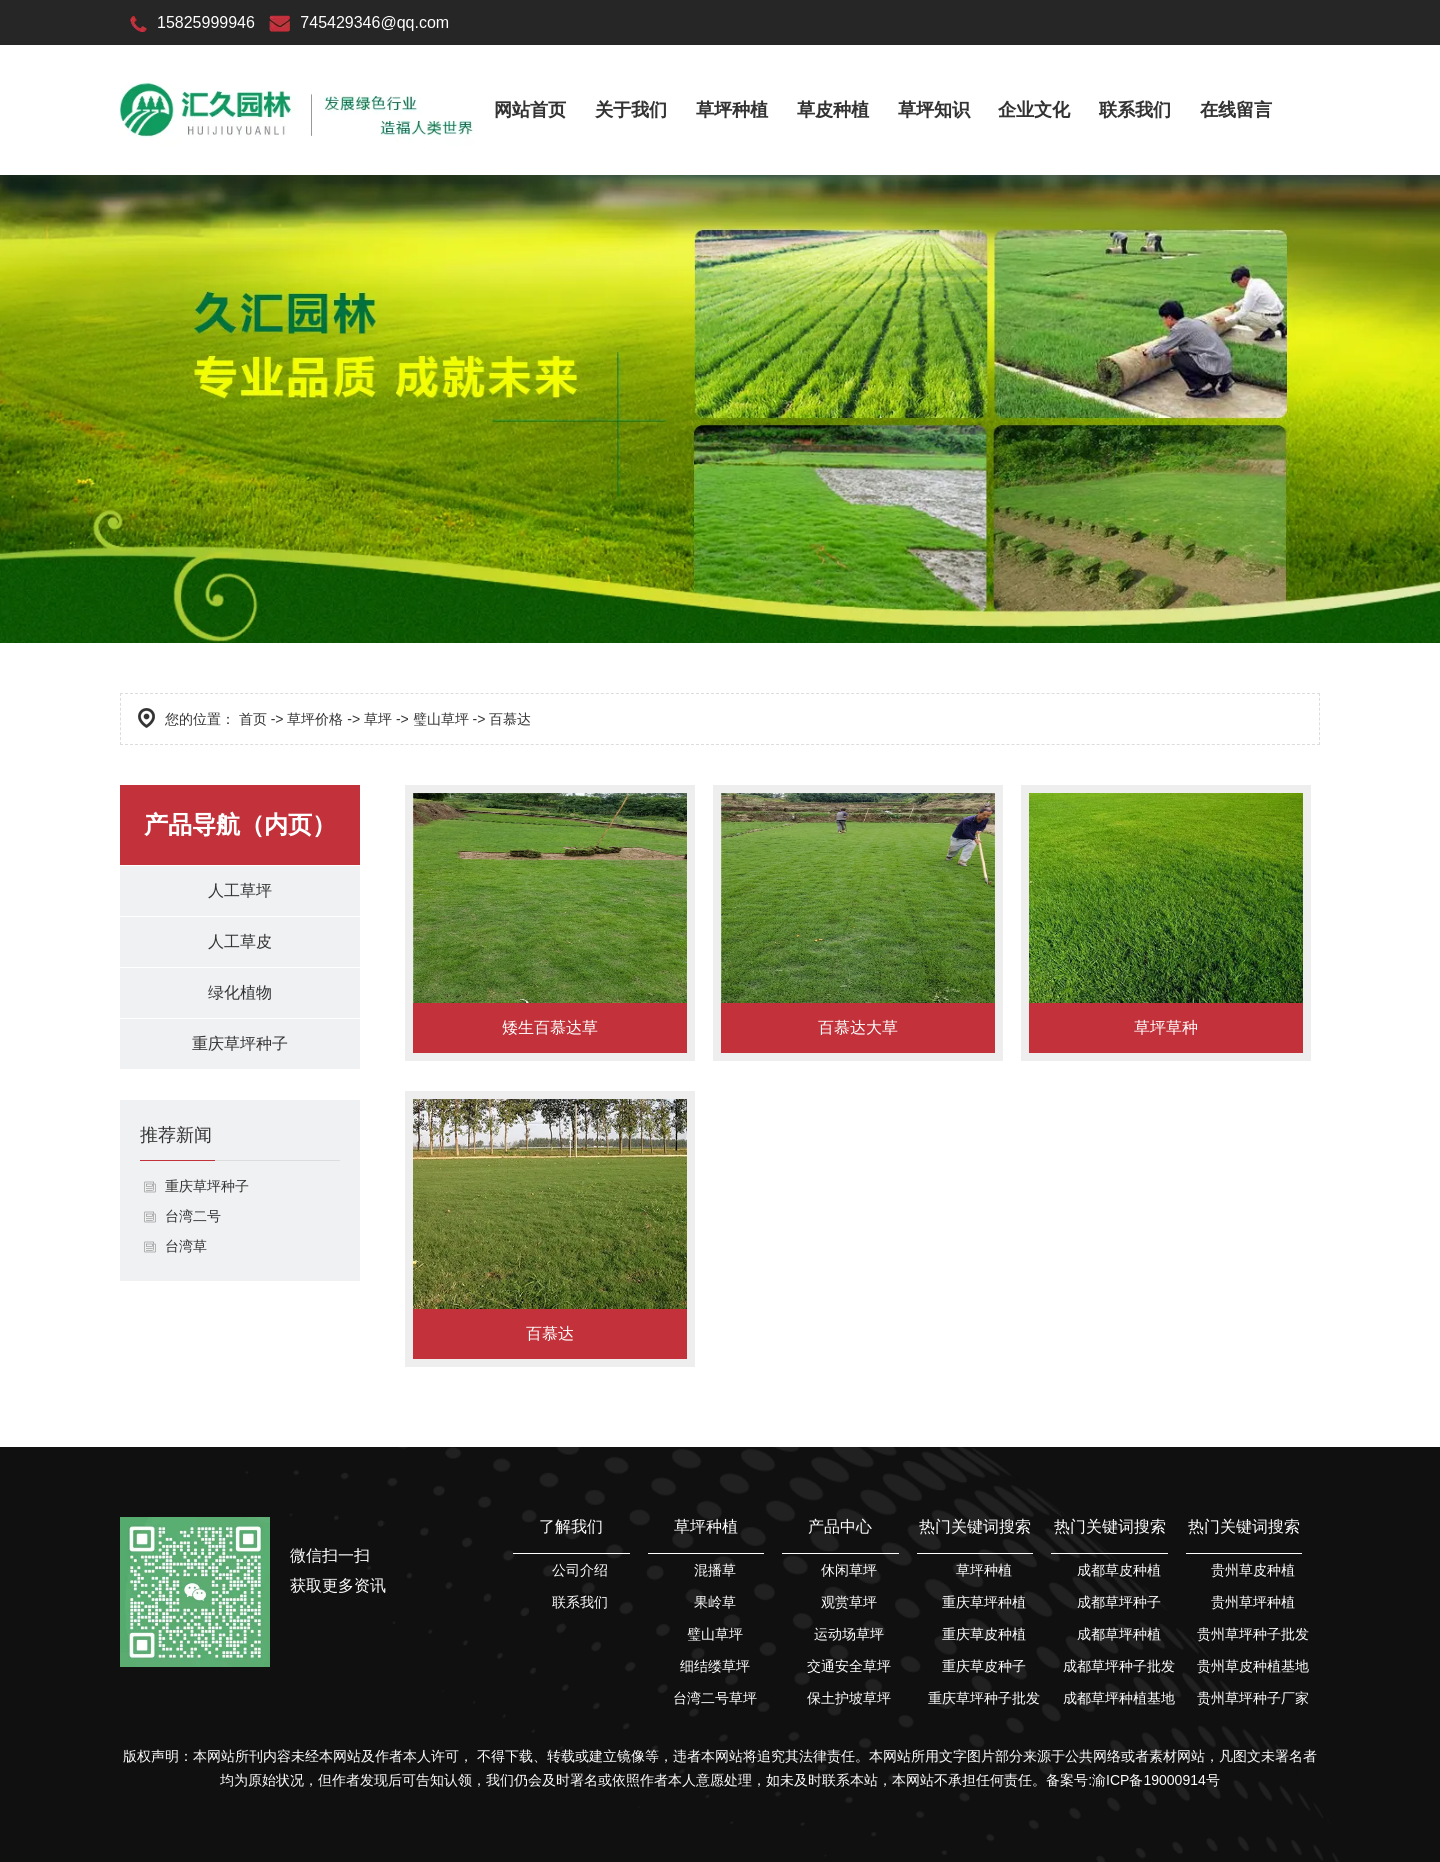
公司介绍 (580, 1570)
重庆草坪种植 (984, 1602)
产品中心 (840, 1526)
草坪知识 (934, 110)
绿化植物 (240, 992)
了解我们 (571, 1526)
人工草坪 (240, 890)
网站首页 (530, 110)
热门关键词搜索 (975, 1526)
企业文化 (1034, 110)
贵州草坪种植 (1253, 1602)
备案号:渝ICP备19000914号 (1133, 1780)
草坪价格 (315, 719)
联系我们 (1135, 110)
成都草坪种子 (1119, 1602)
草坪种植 (732, 110)
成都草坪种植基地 (1119, 1698)
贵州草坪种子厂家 (1253, 1698)
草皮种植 (833, 110)
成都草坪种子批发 (1119, 1666)
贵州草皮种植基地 (1253, 1666)
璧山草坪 (441, 719)
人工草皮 (240, 941)
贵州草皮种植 (1253, 1570)
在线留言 (1236, 110)
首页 (253, 719)
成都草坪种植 (1119, 1634)
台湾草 (186, 1246)
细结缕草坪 (715, 1666)
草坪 (378, 719)
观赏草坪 (849, 1602)
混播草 (715, 1570)
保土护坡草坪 (849, 1698)
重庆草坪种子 (240, 1043)
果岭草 (715, 1602)
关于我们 (631, 110)
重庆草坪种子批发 (984, 1698)
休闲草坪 (849, 1570)
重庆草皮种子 (984, 1666)
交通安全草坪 (849, 1666)
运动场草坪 (849, 1634)
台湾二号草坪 (715, 1698)
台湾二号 (193, 1216)
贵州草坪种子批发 (1253, 1634)
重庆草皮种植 (984, 1634)
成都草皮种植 (1119, 1570)
